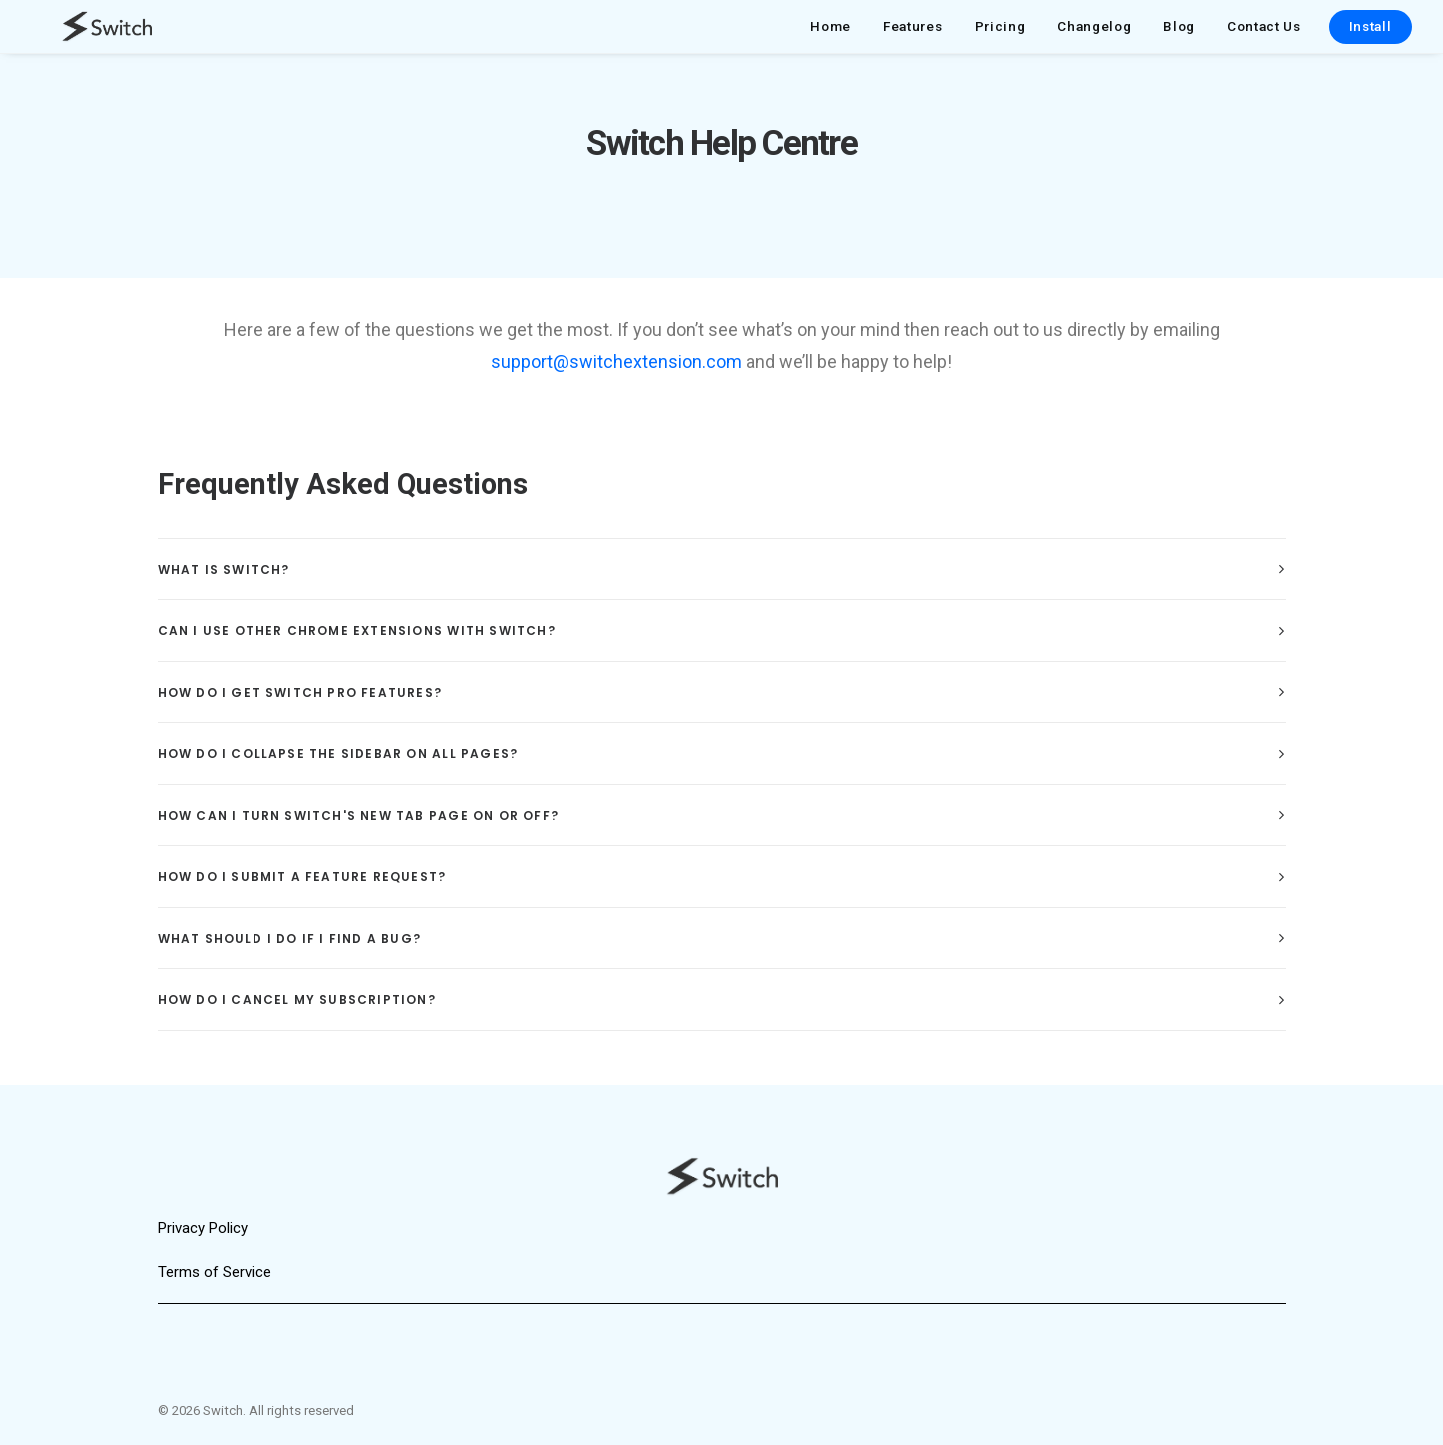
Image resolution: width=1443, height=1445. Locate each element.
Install (1370, 33)
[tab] (722, 587)
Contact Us (1264, 33)
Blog (1179, 33)
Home (830, 33)
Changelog (1094, 33)
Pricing (1000, 33)
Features (912, 33)
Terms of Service (214, 1272)
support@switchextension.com (616, 379)
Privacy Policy (203, 1228)
